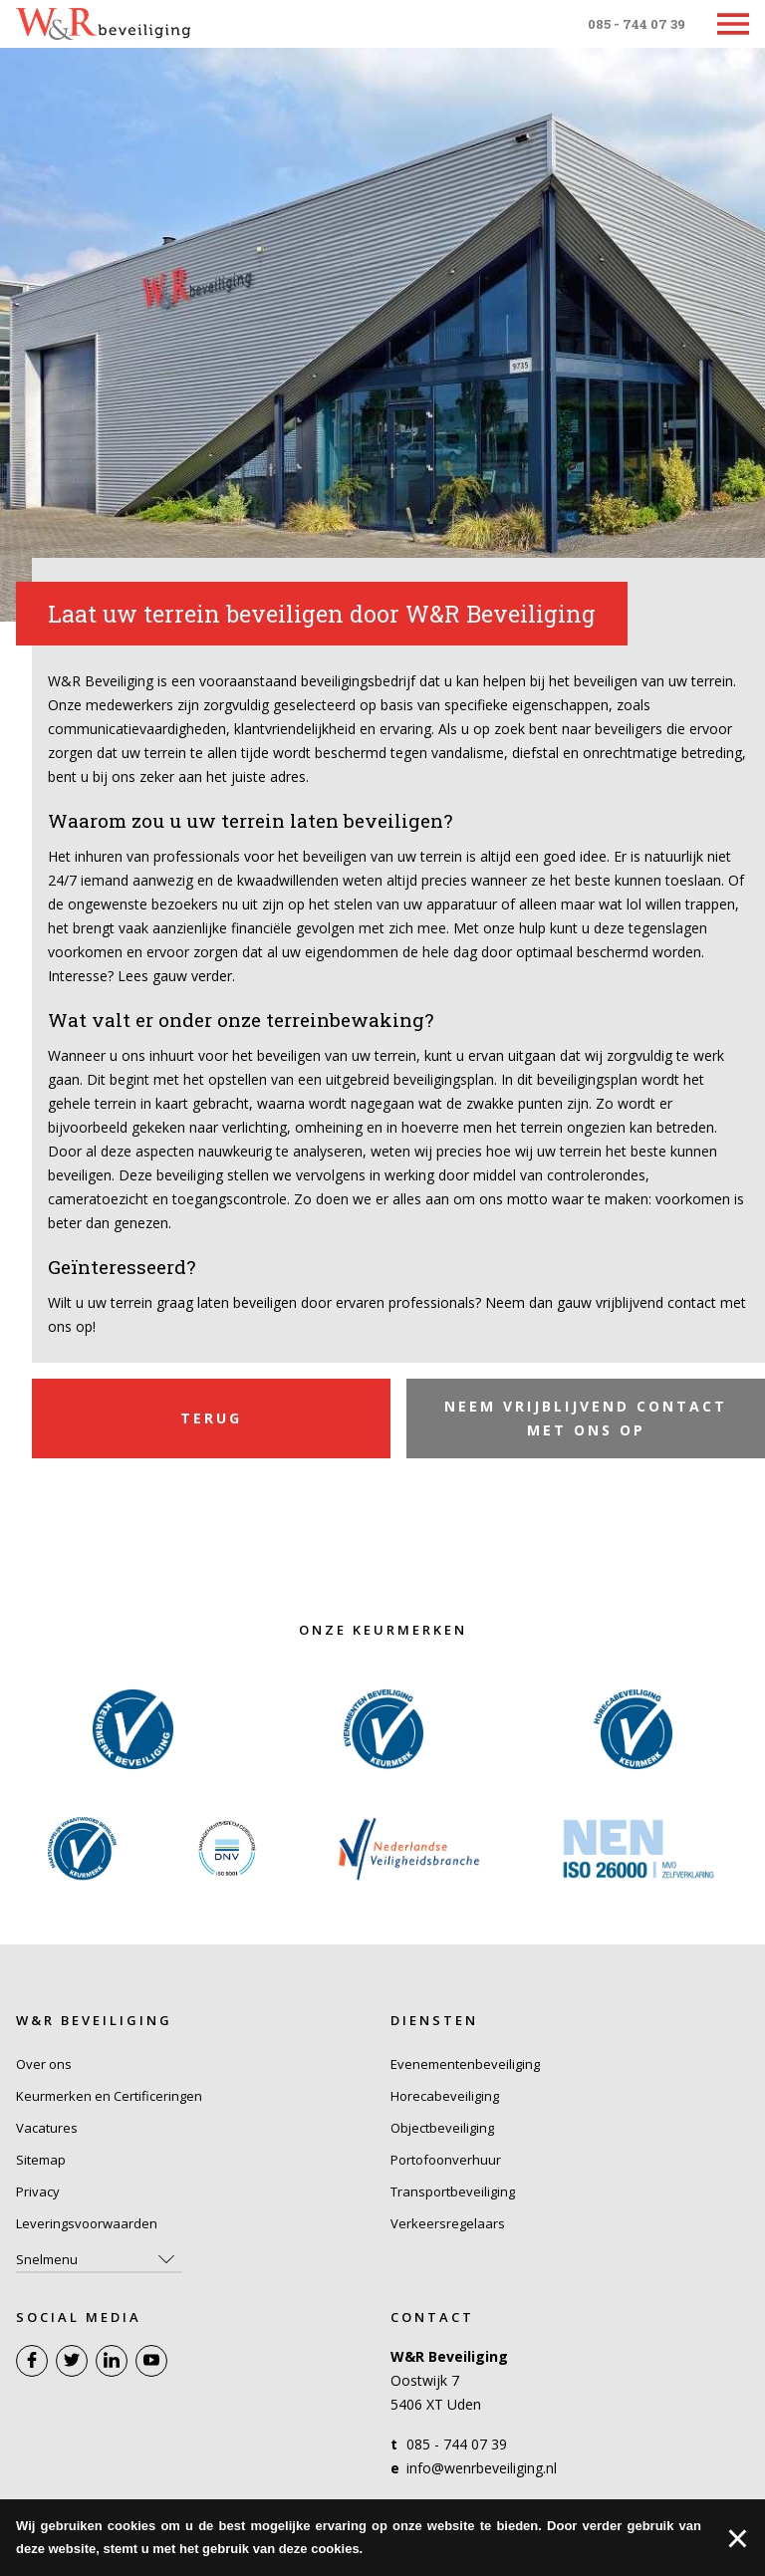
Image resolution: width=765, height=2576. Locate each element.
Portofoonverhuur (445, 2160)
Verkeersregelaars (447, 2223)
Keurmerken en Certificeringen (109, 2096)
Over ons (44, 2064)
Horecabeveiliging (444, 2096)
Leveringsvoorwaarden (86, 2223)
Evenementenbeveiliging (465, 2064)
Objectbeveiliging (442, 2128)
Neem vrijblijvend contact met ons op (585, 1418)
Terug (211, 1418)
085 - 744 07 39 (636, 24)
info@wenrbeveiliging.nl (481, 2467)
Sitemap (41, 2160)
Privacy (38, 2191)
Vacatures (47, 2128)
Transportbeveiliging (452, 2191)
